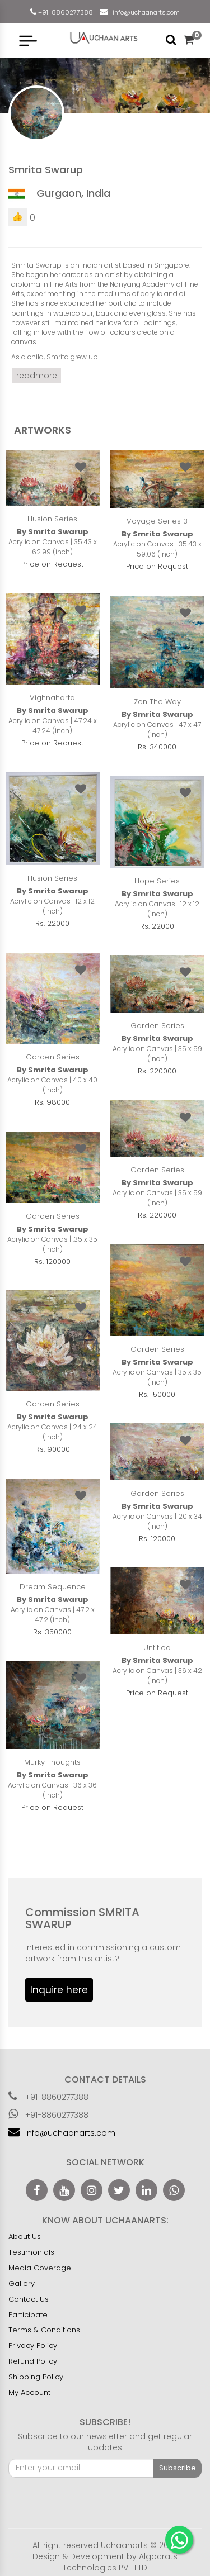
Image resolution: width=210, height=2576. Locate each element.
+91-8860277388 (64, 12)
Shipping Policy (35, 2376)
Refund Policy (32, 2361)
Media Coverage (39, 2268)
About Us (24, 2236)
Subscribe (177, 2468)
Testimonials (31, 2252)
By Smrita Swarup (52, 532)
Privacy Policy (32, 2345)
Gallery (21, 2283)
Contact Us (28, 2299)
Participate (28, 2314)
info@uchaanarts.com (144, 12)
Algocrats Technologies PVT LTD (120, 2562)
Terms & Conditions (44, 2330)
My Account (29, 2392)
